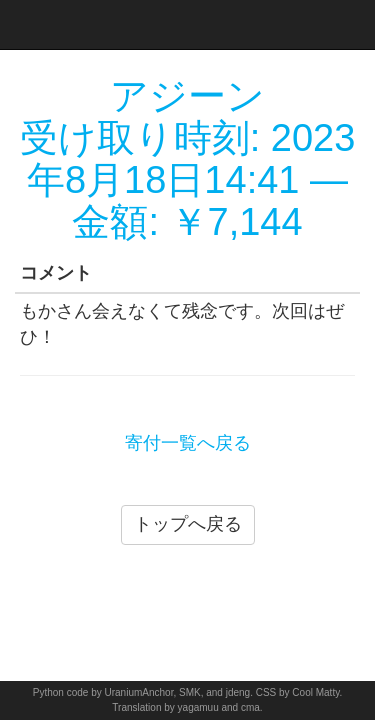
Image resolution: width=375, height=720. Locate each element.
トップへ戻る (188, 524)
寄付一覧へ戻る (188, 443)
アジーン (187, 96)
